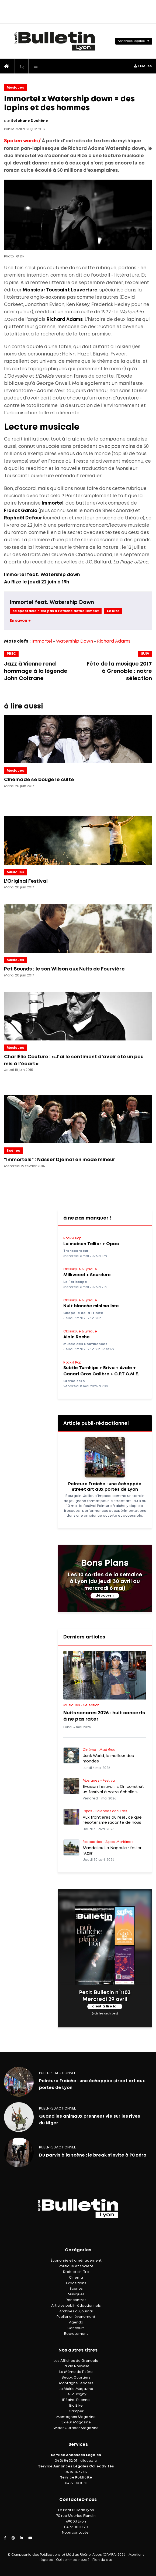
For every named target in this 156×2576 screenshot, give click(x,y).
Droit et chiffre (76, 2272)
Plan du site (102, 2559)
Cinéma (76, 2277)
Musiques (15, 87)
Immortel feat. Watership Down (52, 602)
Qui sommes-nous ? (72, 2559)
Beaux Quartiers (76, 2377)
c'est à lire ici (104, 2006)
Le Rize (113, 611)
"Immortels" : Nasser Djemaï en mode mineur (59, 1160)
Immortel (42, 641)
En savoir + (20, 620)
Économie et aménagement (76, 2260)
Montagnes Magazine (76, 2417)
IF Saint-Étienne (76, 2400)
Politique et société (76, 2266)
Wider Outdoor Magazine (76, 2428)
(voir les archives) (105, 2013)
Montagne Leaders (76, 2383)
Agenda (76, 2322)
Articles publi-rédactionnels (76, 2305)
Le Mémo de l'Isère (76, 2371)
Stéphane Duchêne (29, 120)
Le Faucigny (76, 2394)
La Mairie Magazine (76, 2388)
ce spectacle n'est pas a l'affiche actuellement (55, 611)
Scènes (13, 1150)
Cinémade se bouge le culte (39, 780)
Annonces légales (131, 41)
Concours (76, 2328)
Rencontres (76, 2300)
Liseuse (143, 66)
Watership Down (74, 641)
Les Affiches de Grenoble (76, 2360)
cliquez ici (89, 2460)
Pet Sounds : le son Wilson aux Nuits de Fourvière (64, 969)
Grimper (76, 2411)
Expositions (76, 2283)
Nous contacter (76, 2532)
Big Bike (76, 2405)
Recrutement (76, 2333)
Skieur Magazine (76, 2422)
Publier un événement (76, 2316)
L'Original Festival (26, 881)
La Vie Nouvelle (76, 2366)
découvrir (104, 1595)
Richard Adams (113, 641)
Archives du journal (76, 2311)
